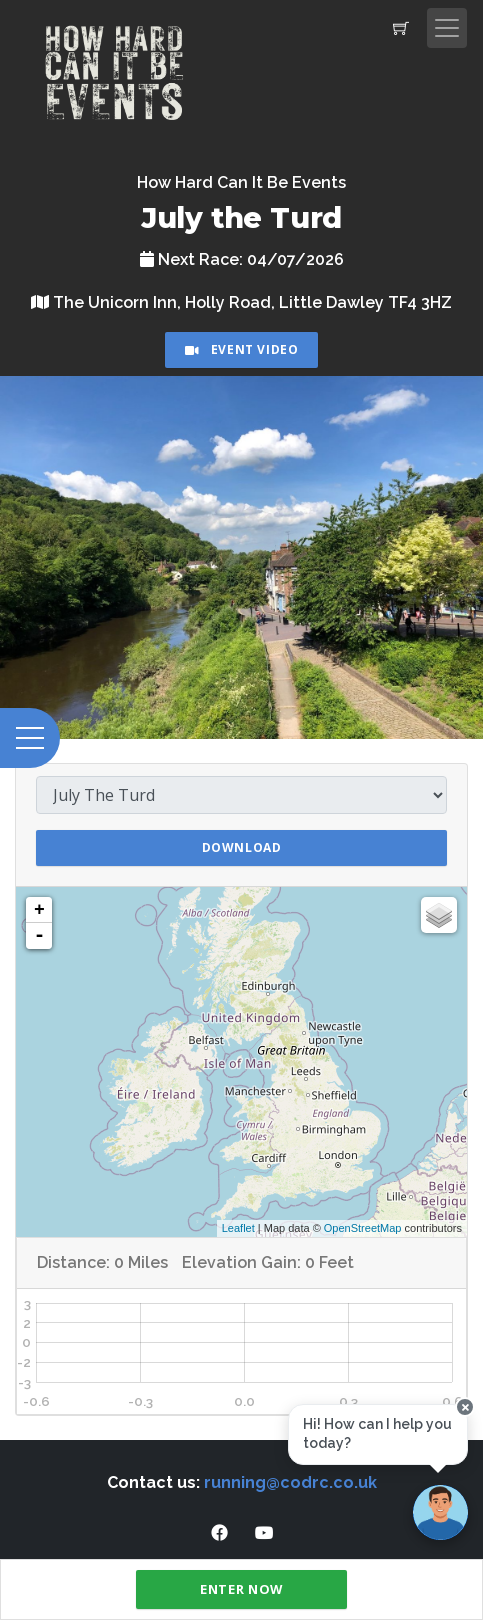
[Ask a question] (440, 1512)
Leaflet (238, 1228)
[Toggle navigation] (447, 28)
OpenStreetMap (363, 1228)
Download (242, 847)
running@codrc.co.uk (290, 1482)
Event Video (242, 349)
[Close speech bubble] (465, 1407)
